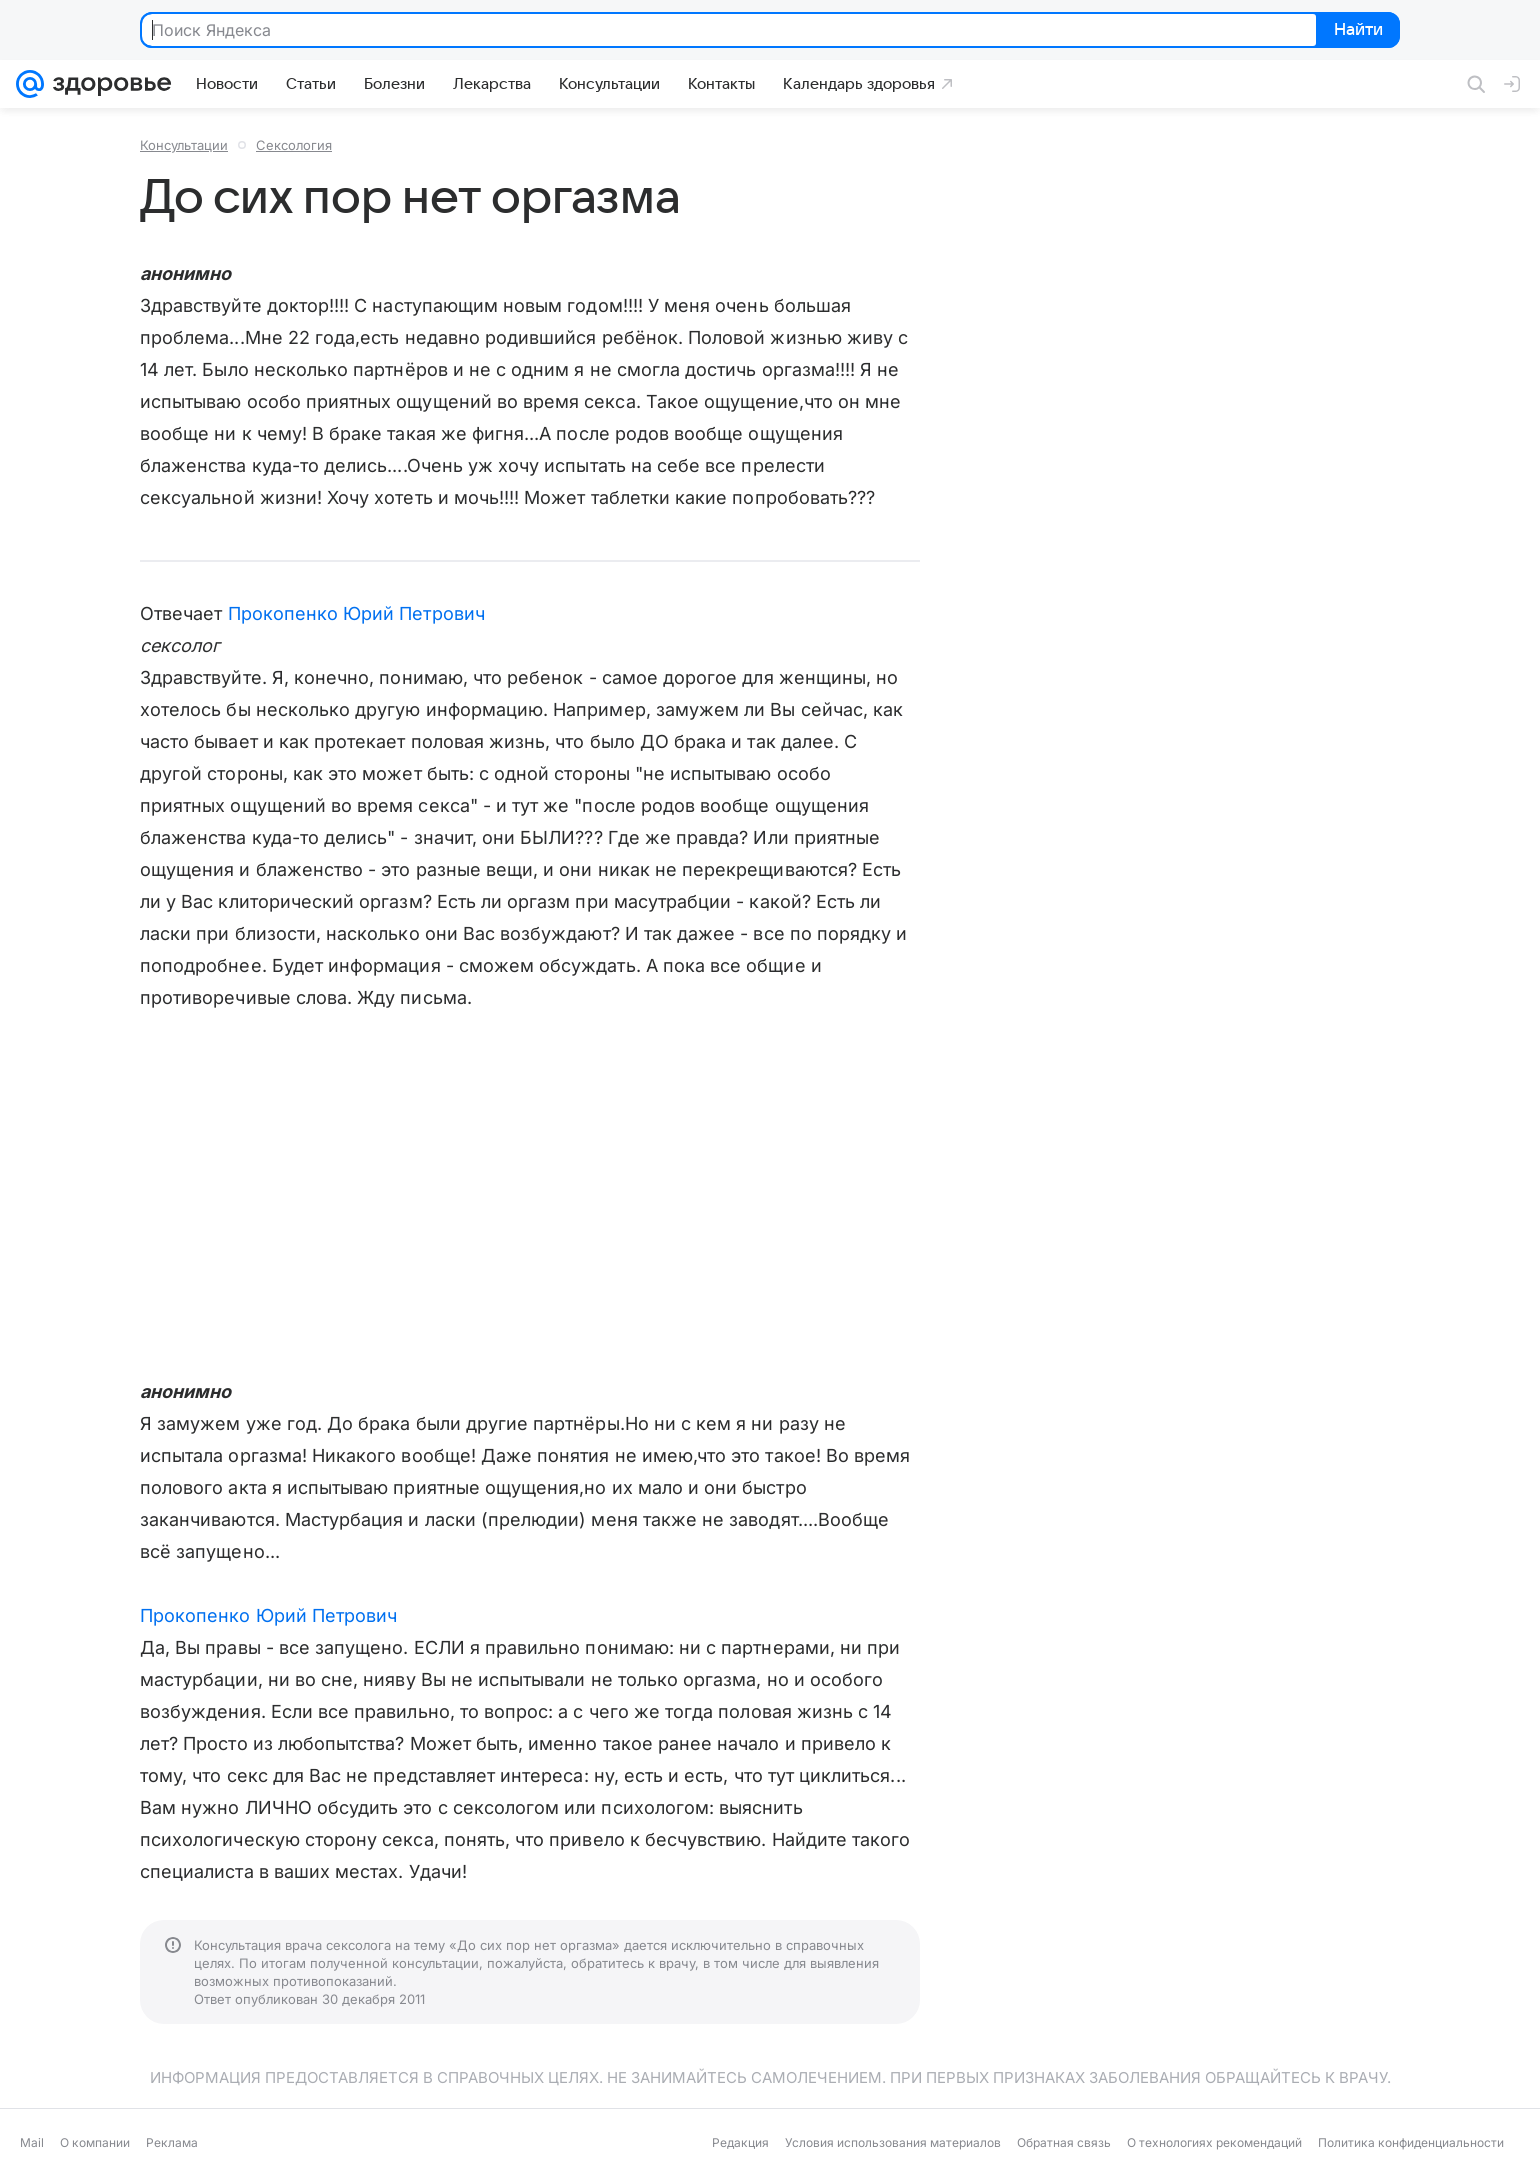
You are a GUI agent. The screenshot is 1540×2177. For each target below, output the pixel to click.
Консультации (184, 145)
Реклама (172, 2142)
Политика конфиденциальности (1411, 2142)
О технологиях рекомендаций (1214, 2142)
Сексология (294, 145)
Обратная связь (1064, 2142)
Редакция (740, 2142)
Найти (1356, 31)
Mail (32, 2142)
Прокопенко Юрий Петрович (356, 613)
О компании (95, 2142)
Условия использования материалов (893, 2142)
